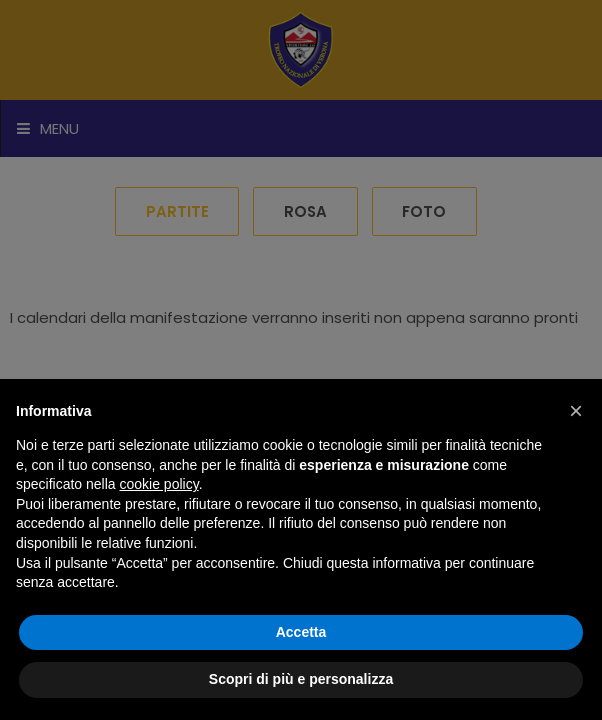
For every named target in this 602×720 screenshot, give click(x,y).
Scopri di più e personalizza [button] (301, 679)
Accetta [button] (301, 632)
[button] (576, 411)
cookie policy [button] (159, 484)
